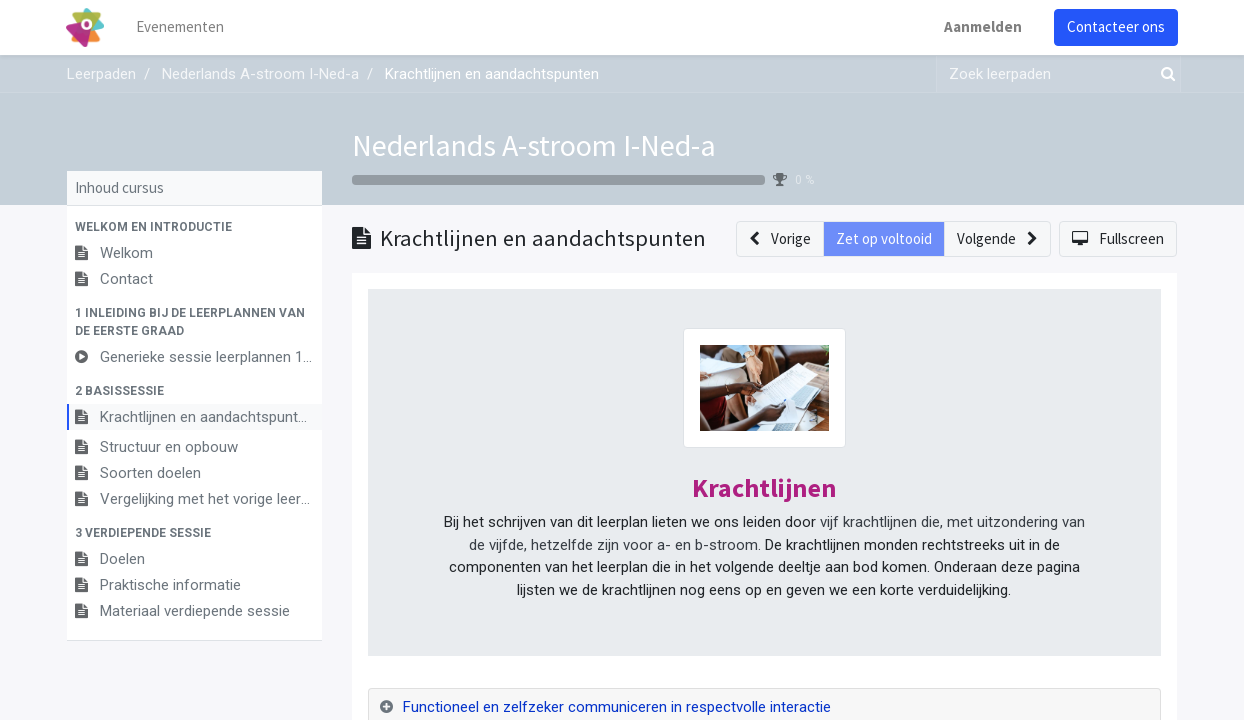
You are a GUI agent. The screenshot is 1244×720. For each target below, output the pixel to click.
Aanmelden (982, 26)
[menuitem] (182, 27)
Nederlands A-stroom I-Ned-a (534, 145)
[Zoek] (1164, 74)
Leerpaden (101, 74)
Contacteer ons (1115, 26)
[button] (194, 227)
